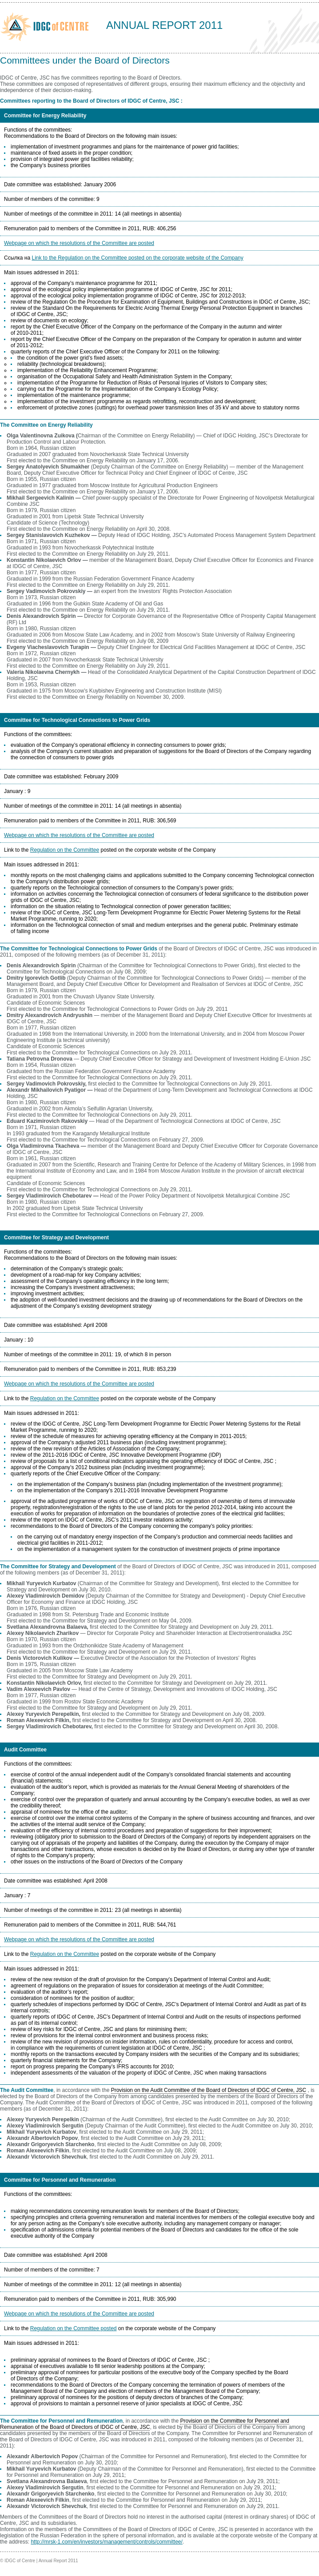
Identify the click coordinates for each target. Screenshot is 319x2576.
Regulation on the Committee (64, 850)
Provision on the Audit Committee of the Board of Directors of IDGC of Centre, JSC (209, 2090)
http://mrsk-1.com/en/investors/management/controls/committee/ (106, 2542)
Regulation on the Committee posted (73, 2328)
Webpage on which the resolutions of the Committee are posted (79, 243)
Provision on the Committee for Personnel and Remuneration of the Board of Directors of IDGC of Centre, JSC (144, 2424)
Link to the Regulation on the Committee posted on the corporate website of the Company (137, 258)
